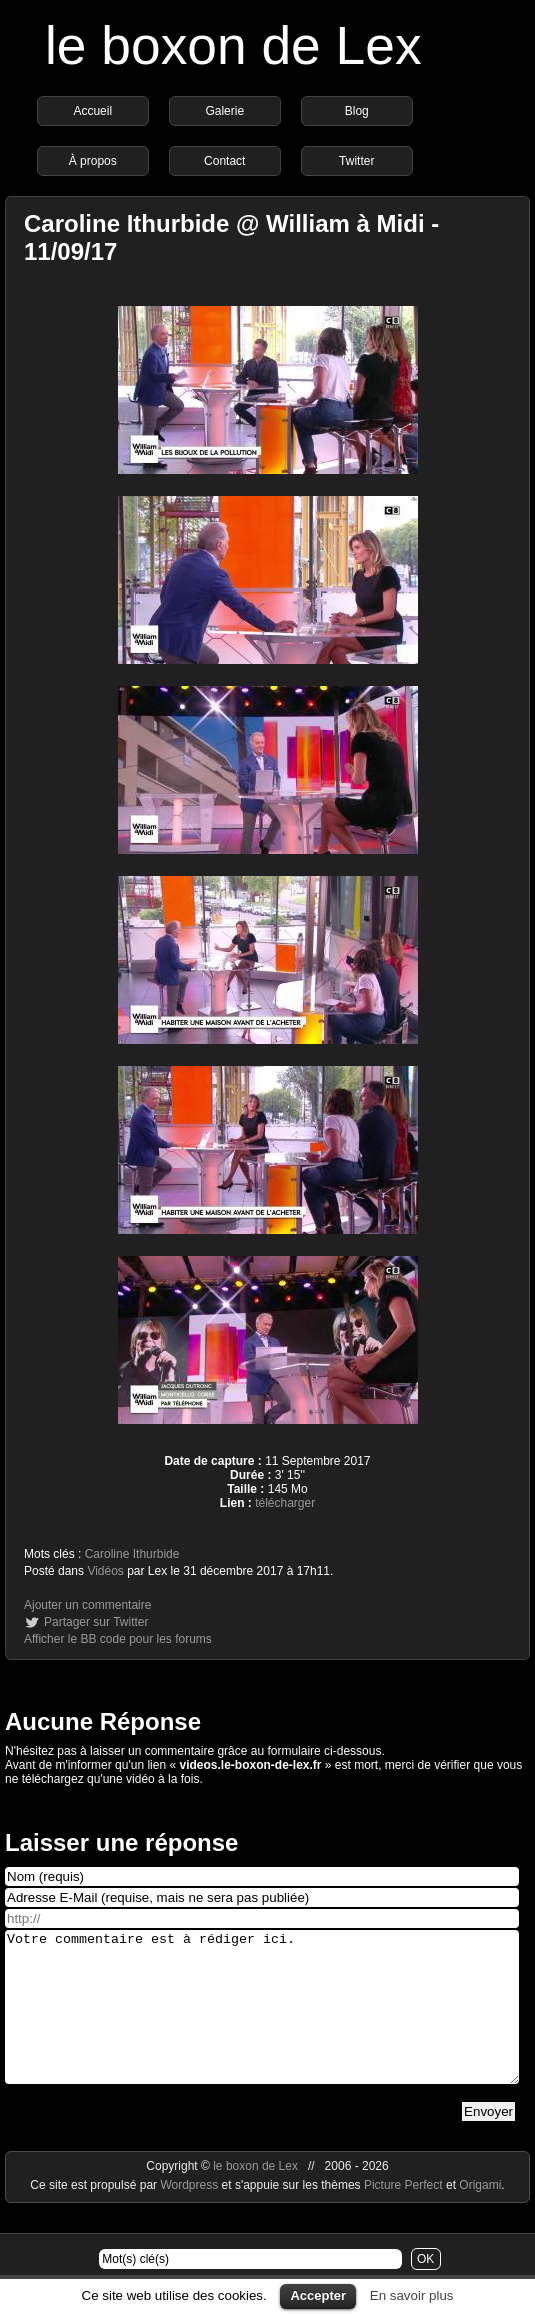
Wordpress (190, 2215)
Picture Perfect (403, 2215)
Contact (224, 161)
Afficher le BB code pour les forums (118, 1639)
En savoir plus (412, 2295)
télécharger (285, 1503)
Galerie (224, 111)
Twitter (356, 161)
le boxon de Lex (233, 45)
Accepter (318, 2295)
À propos (93, 161)
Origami (480, 2215)
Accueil (92, 111)
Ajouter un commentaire (87, 1605)
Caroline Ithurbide (132, 1554)
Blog (357, 111)
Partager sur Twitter (96, 1622)
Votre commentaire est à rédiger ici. (262, 2022)
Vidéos (105, 1571)
